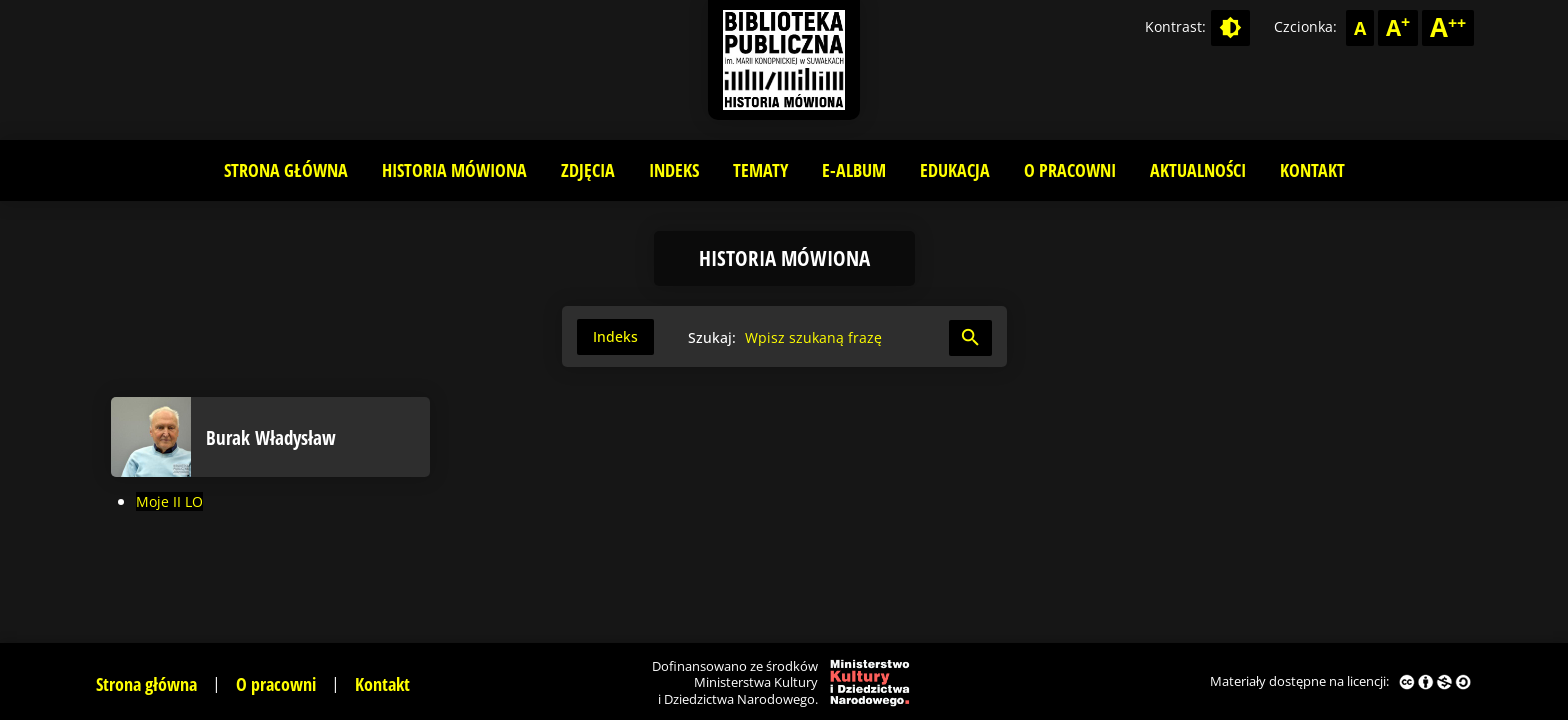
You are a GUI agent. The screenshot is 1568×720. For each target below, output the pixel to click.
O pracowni (1070, 170)
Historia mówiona (454, 170)
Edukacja (955, 170)
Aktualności (1198, 170)
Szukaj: (712, 337)
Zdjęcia (588, 170)
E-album (854, 170)
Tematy (760, 170)
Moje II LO (169, 501)
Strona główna (286, 170)
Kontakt (1312, 170)
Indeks (674, 170)
